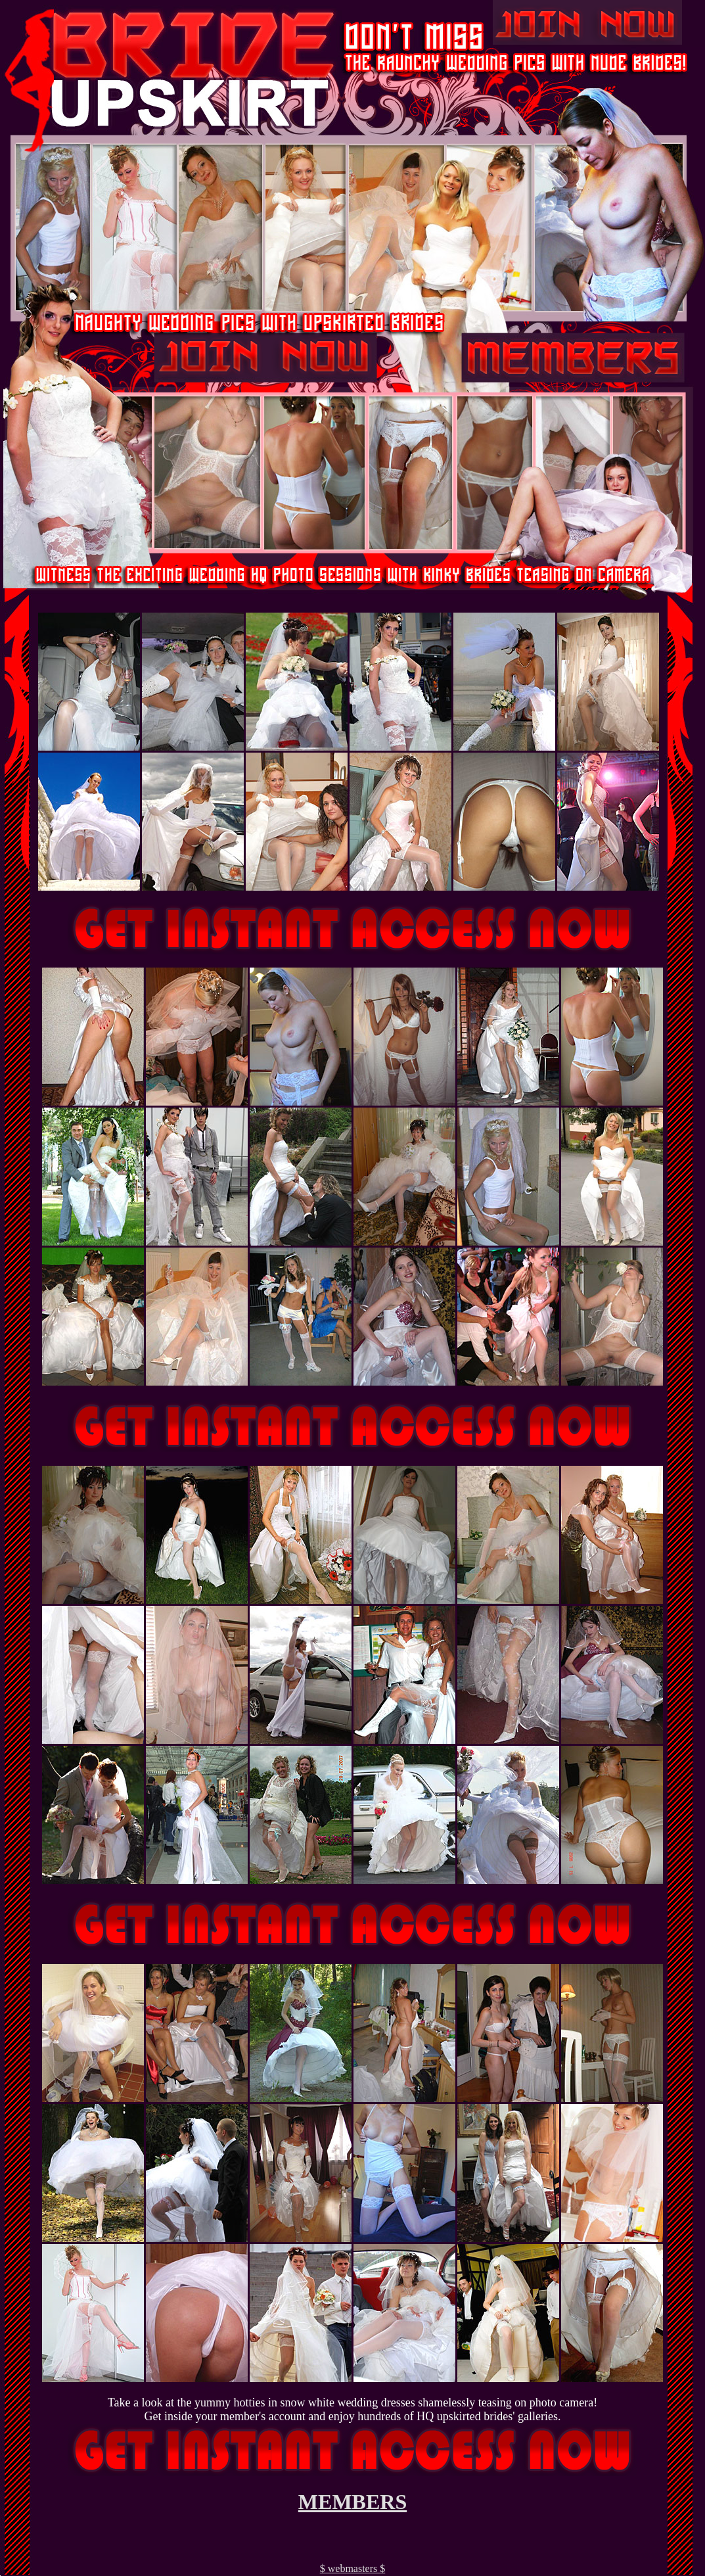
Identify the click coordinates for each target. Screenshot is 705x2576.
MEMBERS (352, 2502)
